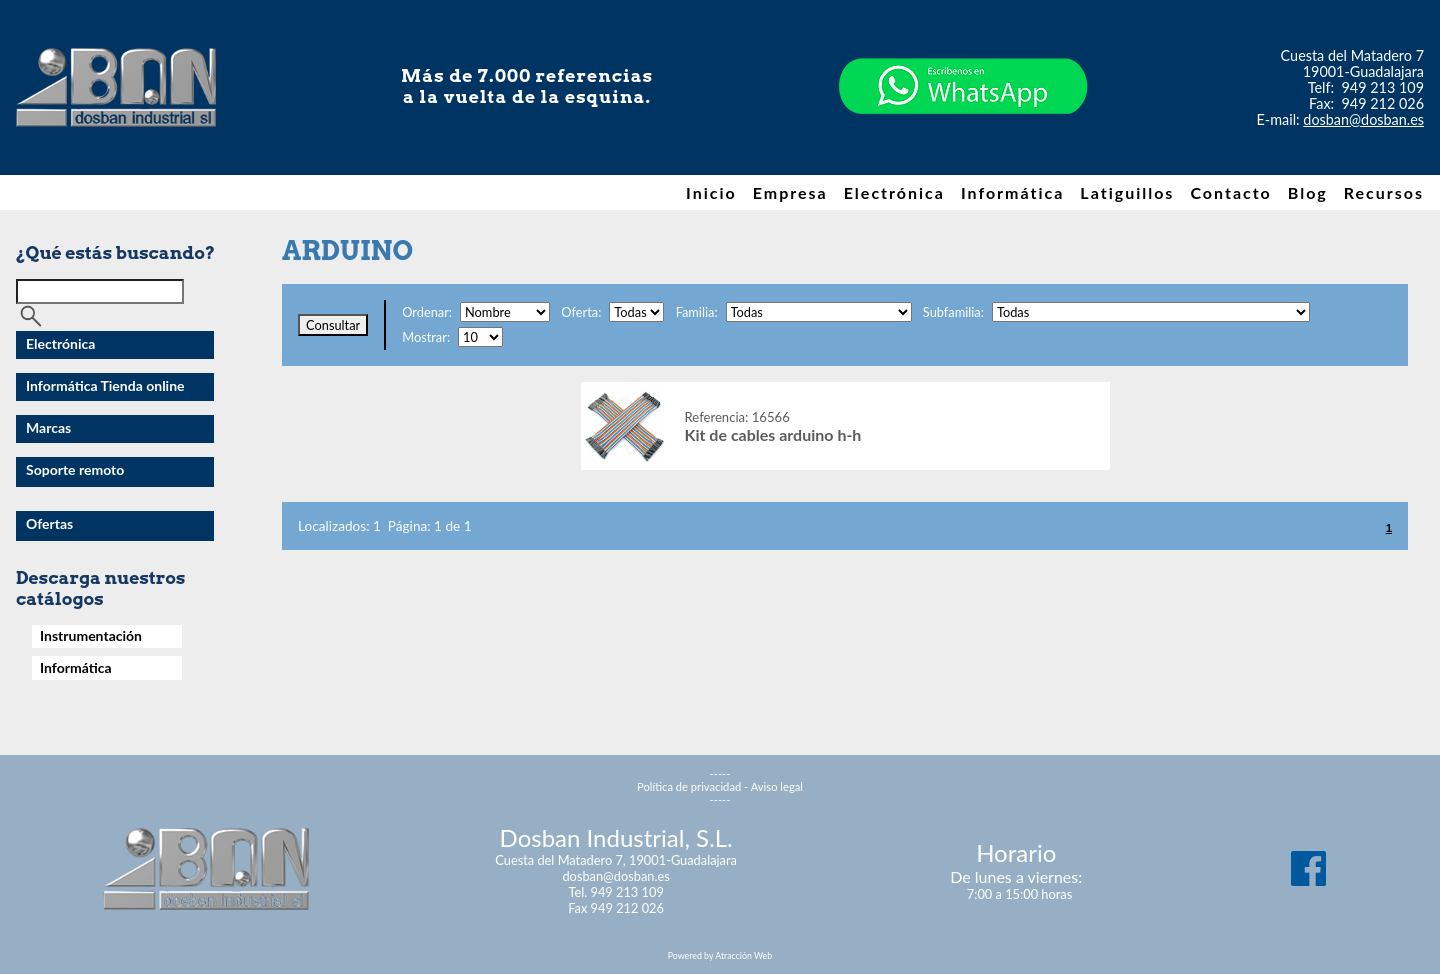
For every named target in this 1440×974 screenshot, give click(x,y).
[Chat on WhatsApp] (963, 149)
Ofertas (49, 523)
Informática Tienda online (105, 385)
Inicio (711, 192)
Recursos (1384, 192)
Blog (1308, 192)
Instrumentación (91, 635)
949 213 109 (1383, 87)
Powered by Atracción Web (720, 955)
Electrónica (894, 192)
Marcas (48, 427)
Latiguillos (1127, 192)
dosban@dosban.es (1363, 119)
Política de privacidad (689, 786)
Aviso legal (777, 786)
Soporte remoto (75, 469)
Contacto (1230, 192)
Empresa (790, 192)
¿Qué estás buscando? (115, 252)
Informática (1012, 192)
